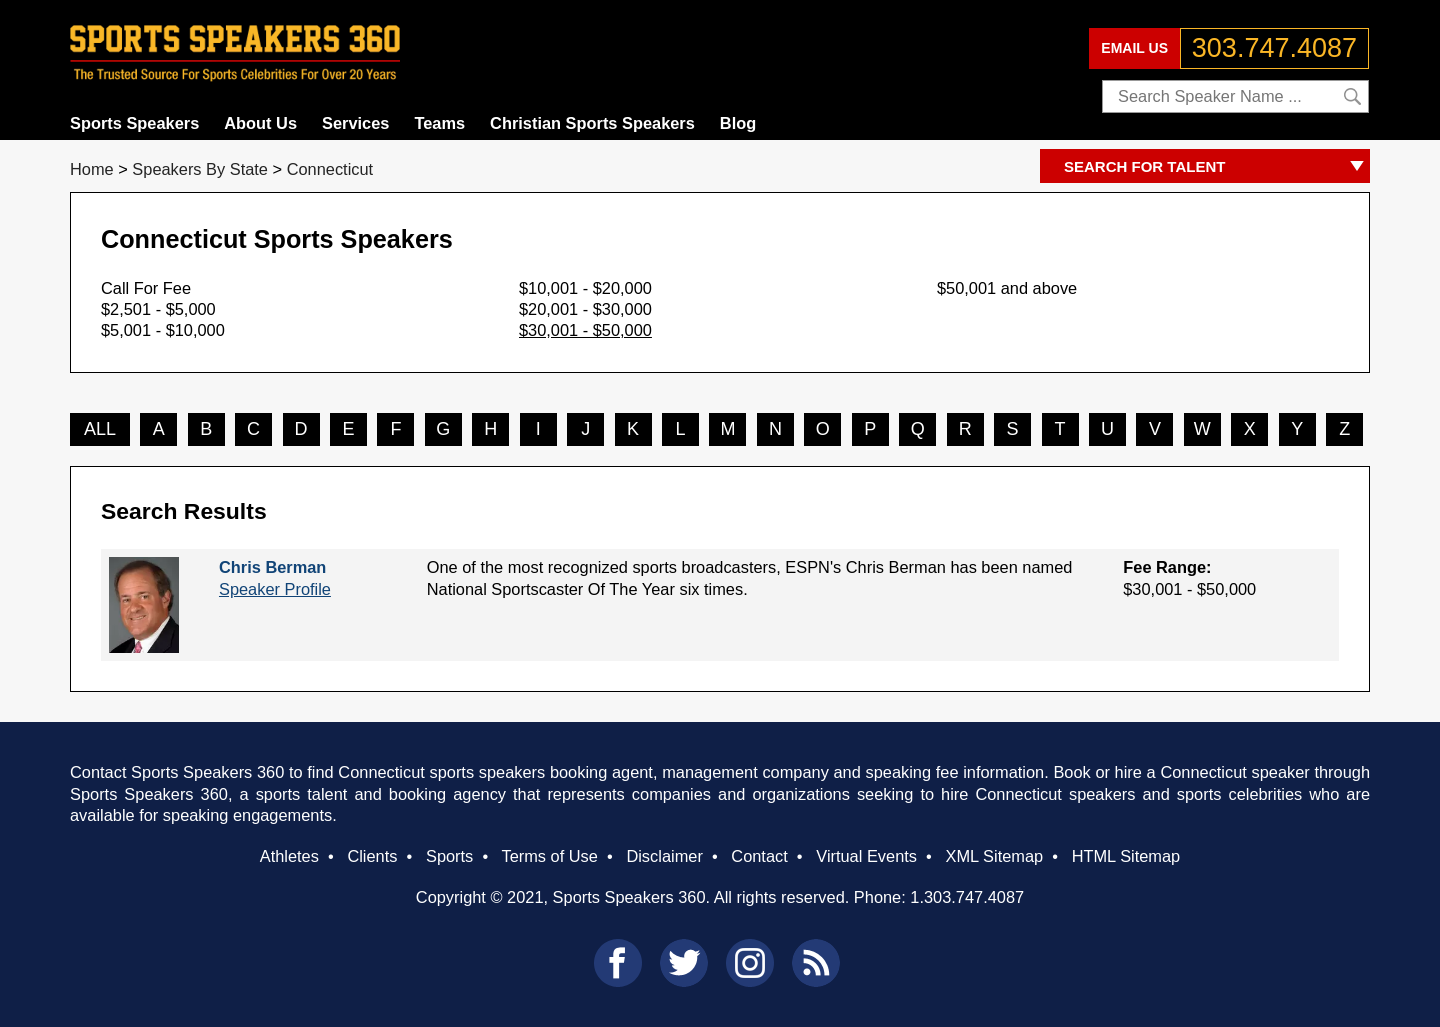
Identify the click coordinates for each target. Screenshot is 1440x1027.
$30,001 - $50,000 (585, 330)
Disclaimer (664, 856)
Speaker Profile (275, 589)
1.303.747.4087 (967, 897)
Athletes (289, 856)
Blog (738, 123)
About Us (260, 123)
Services (355, 123)
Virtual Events (866, 856)
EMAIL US (1134, 48)
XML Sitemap (994, 856)
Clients (372, 856)
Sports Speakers (134, 123)
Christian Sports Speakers (592, 123)
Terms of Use (549, 856)
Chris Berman (272, 567)
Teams (439, 123)
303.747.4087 (1274, 48)
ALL (100, 429)
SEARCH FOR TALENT (1217, 167)
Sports (449, 856)
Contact (759, 856)
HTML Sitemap (1126, 856)
